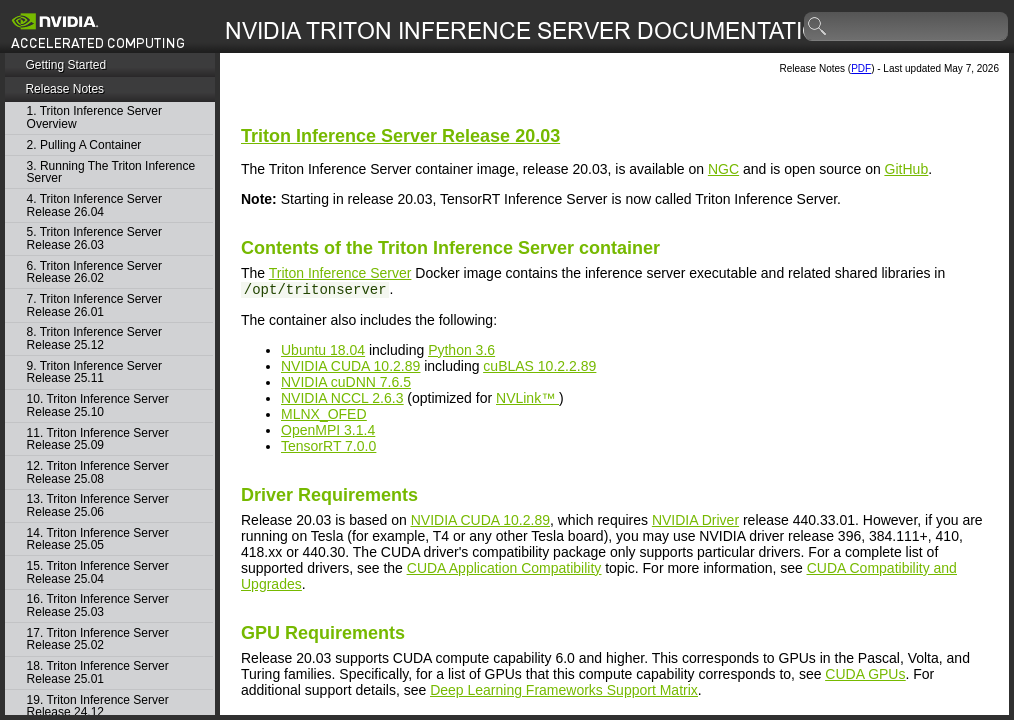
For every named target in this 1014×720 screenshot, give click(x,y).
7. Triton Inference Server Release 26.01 (94, 305)
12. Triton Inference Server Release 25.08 (98, 472)
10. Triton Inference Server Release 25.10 (98, 405)
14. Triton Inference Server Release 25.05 (98, 539)
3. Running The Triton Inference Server (111, 172)
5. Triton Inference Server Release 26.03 (94, 238)
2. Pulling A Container (84, 145)
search (818, 27)
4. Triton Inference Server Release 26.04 (94, 205)
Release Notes (64, 89)
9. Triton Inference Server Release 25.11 (94, 372)
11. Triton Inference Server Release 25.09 (98, 439)
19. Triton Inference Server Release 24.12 (98, 706)
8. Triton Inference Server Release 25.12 (94, 338)
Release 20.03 (400, 136)
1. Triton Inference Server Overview (94, 117)
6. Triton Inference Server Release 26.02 (94, 272)
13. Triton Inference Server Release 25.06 (98, 505)
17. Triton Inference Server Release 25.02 (98, 639)
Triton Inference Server (340, 273)
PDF (861, 68)
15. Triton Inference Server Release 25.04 (98, 572)
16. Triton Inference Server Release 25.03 (98, 605)
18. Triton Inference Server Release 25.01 (98, 672)
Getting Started (65, 65)
